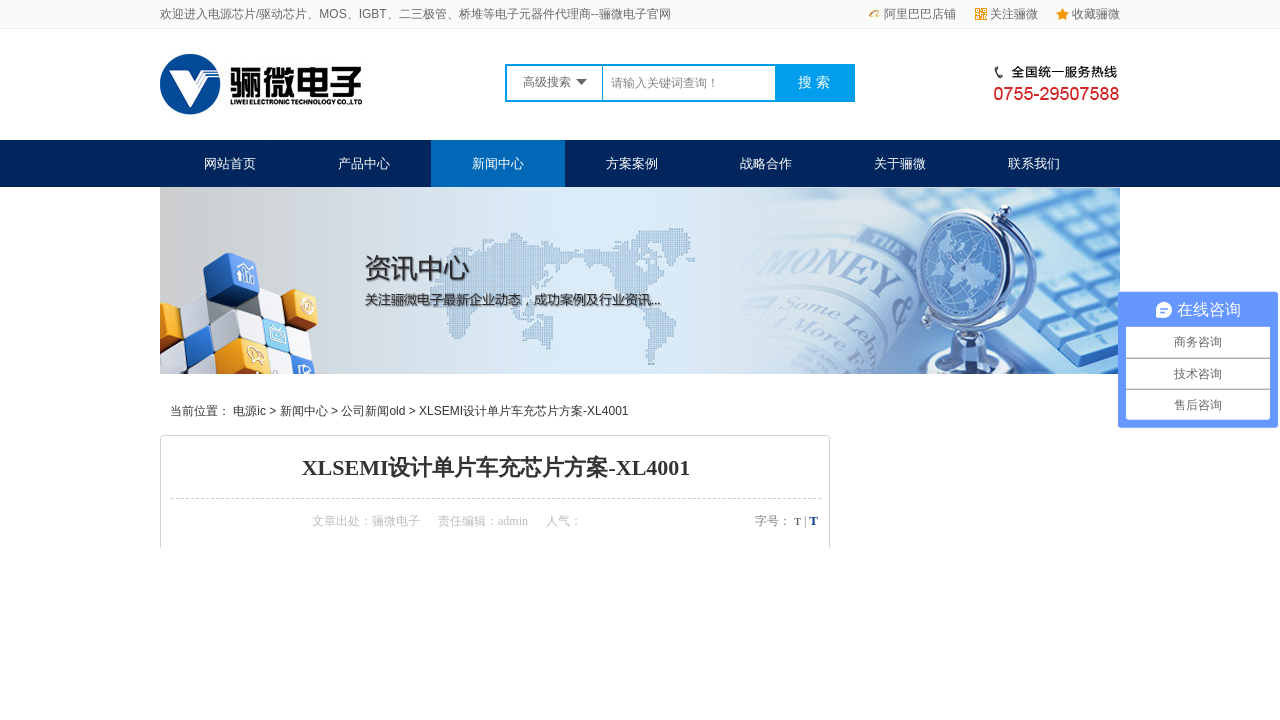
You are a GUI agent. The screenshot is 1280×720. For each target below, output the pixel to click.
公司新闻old (373, 411)
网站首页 (230, 163)
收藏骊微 (1088, 14)
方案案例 (632, 163)
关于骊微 (900, 163)
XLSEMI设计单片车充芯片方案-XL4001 (523, 411)
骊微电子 (396, 521)
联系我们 (1034, 163)
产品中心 (364, 163)
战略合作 (766, 163)
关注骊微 (1006, 14)
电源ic (249, 411)
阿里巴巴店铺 (912, 14)
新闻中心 (498, 163)
